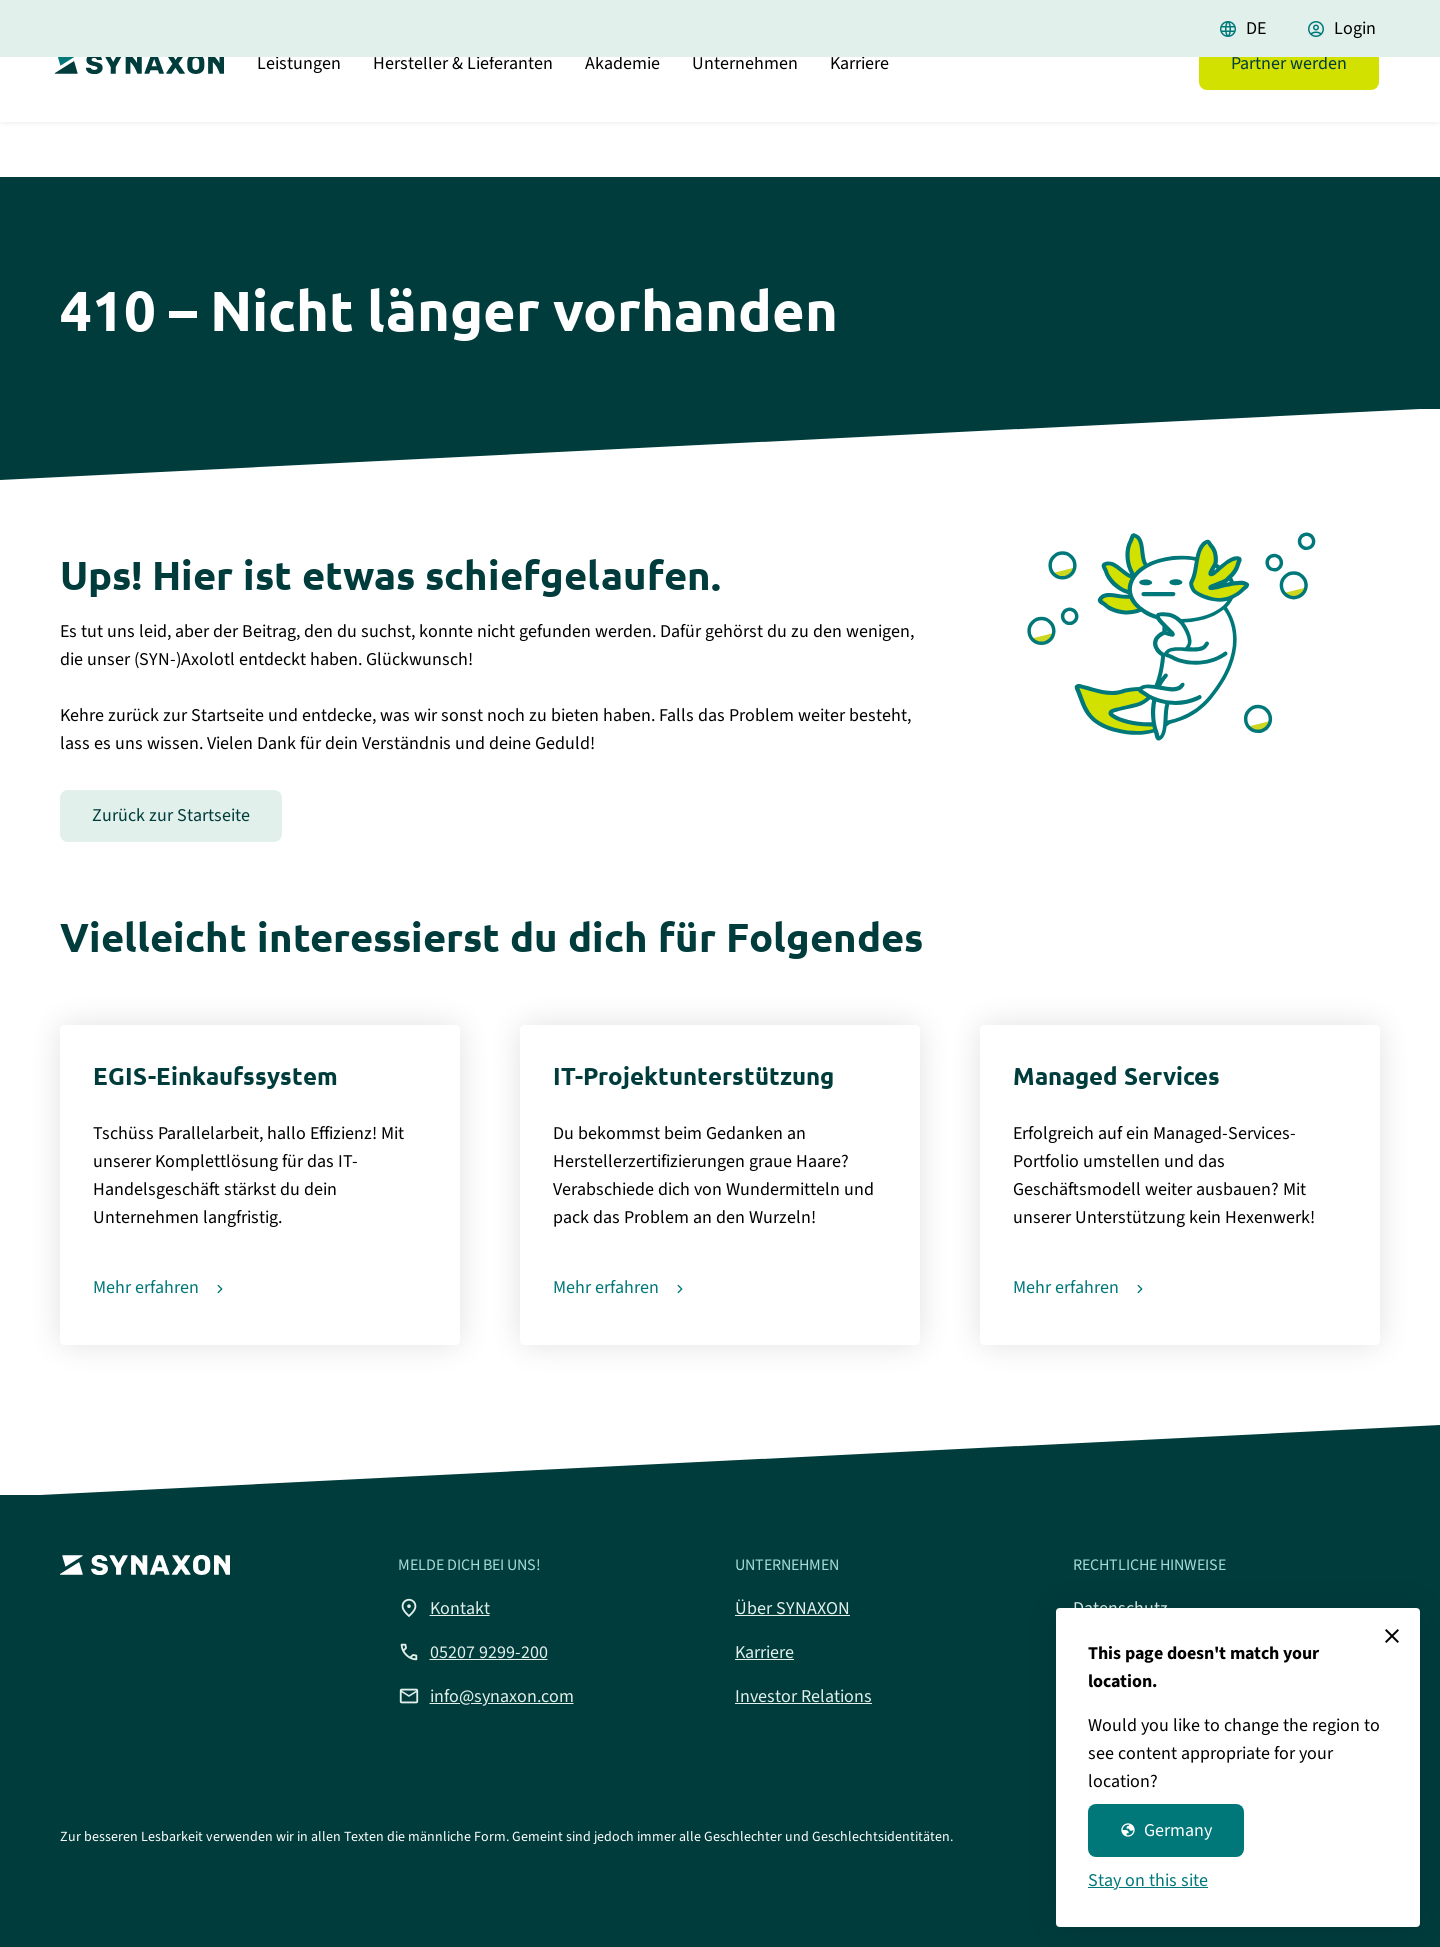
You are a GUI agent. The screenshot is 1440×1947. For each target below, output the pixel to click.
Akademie (622, 114)
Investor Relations (803, 1696)
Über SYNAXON (792, 1608)
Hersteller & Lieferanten (463, 114)
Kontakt (444, 1608)
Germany (1166, 1830)
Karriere (859, 114)
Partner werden (1289, 114)
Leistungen (299, 114)
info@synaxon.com (486, 1696)
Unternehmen (745, 114)
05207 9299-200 (473, 1652)
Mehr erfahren (146, 1287)
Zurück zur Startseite (171, 815)
